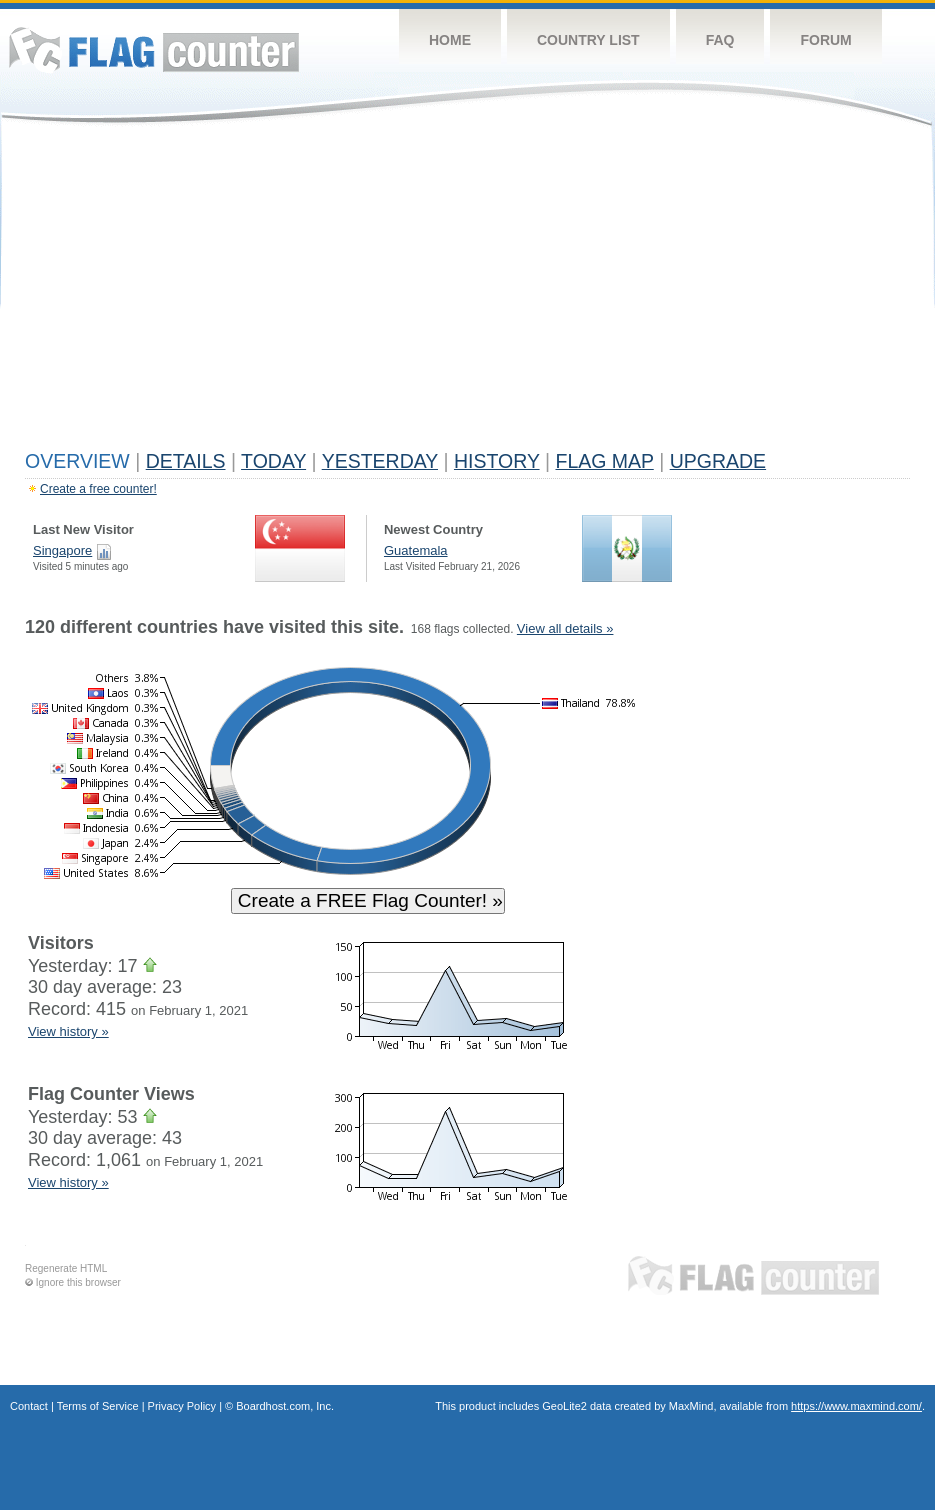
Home (450, 40)
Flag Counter (154, 49)
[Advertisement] (467, 292)
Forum (825, 40)
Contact (29, 1406)
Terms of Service (98, 1406)
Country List (588, 40)
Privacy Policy (182, 1406)
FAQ (720, 40)
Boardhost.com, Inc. (285, 1406)
